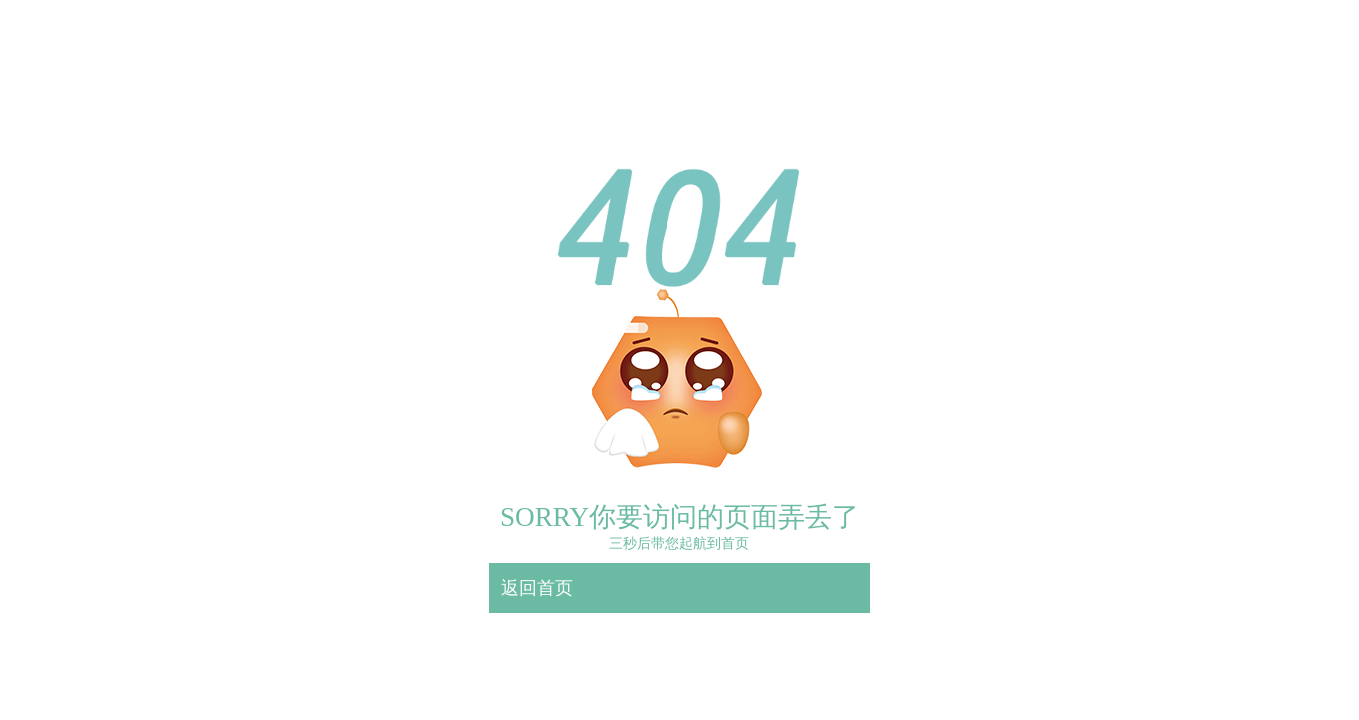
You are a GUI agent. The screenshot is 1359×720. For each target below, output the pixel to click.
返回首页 (537, 588)
